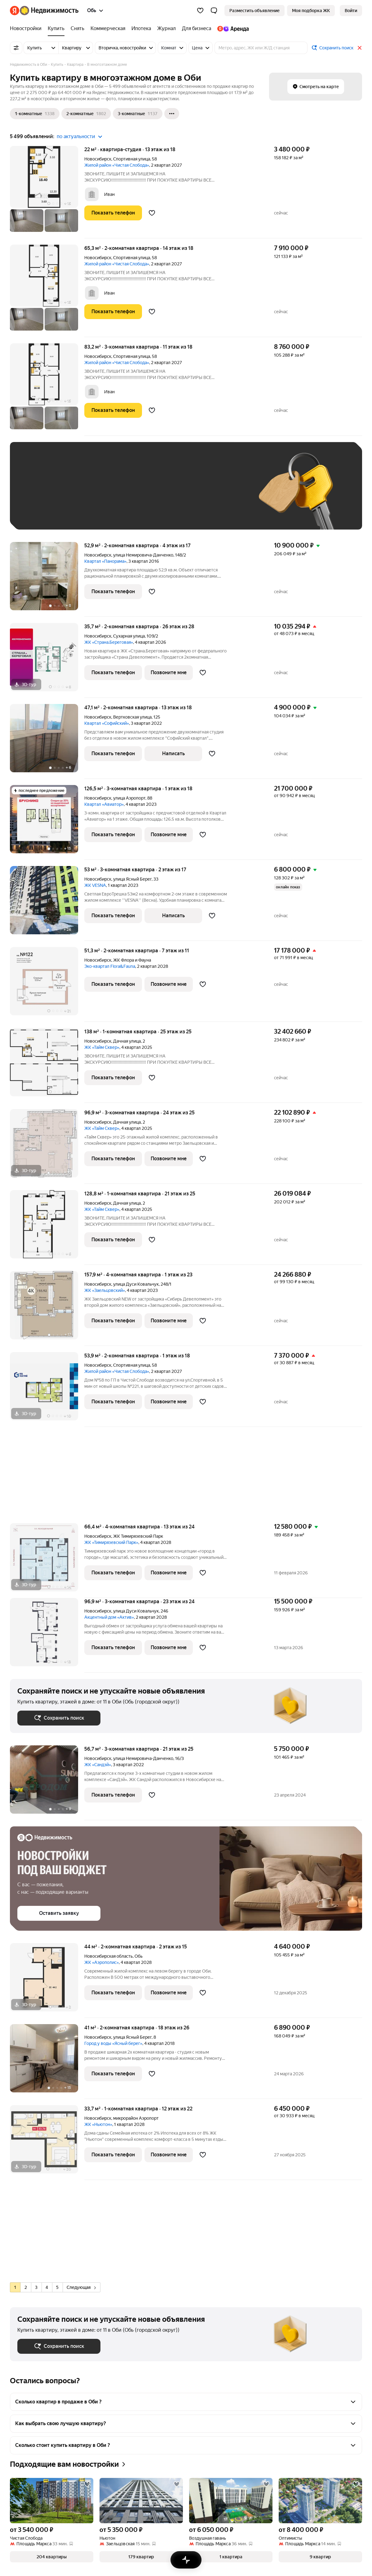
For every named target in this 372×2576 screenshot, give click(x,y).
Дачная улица (127, 1041)
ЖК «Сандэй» (97, 1764)
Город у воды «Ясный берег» (113, 2043)
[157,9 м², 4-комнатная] (47, 1308)
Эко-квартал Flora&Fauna (109, 966)
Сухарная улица (129, 636)
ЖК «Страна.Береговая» (108, 642)
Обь (139, 1956)
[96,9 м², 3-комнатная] (47, 1146)
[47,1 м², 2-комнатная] (47, 741)
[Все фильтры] (16, 48)
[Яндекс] (14, 10)
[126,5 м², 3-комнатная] (47, 822)
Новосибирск (97, 158)
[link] (351, 10)
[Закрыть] (359, 47)
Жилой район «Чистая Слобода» (116, 165)
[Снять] (77, 28)
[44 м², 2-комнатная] (47, 1980)
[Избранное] (200, 10)
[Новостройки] (27, 28)
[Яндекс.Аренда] (231, 28)
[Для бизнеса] (196, 28)
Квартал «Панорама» (105, 561)
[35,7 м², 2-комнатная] (47, 660)
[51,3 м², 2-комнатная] (47, 984)
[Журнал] (166, 28)
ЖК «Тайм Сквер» (101, 1047)
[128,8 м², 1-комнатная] (47, 1227)
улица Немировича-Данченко (143, 555)
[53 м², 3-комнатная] (47, 903)
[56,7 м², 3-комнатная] (47, 1782)
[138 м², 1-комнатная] (47, 1065)
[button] (213, 10)
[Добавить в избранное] (151, 212)
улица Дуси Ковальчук (136, 1284)
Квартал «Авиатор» (104, 804)
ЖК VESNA (95, 885)
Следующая (81, 2287)
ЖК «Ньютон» (98, 2124)
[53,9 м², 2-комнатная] (47, 1389)
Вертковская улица (132, 717)
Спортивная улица (131, 158)
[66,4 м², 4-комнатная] (47, 1560)
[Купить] (56, 28)
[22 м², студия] (47, 192)
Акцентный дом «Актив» (109, 1617)
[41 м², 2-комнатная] (47, 2061)
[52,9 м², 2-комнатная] (47, 579)
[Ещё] (171, 113)
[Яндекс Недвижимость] (49, 10)
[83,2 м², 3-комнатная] (47, 389)
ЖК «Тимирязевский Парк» (111, 1542)
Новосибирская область (108, 1956)
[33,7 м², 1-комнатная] (47, 2142)
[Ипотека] (141, 28)
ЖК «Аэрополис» (101, 1962)
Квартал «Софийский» (106, 723)
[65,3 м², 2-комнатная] (47, 291)
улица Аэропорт (129, 798)
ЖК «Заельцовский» (104, 1290)
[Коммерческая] (107, 28)
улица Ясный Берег (132, 879)
